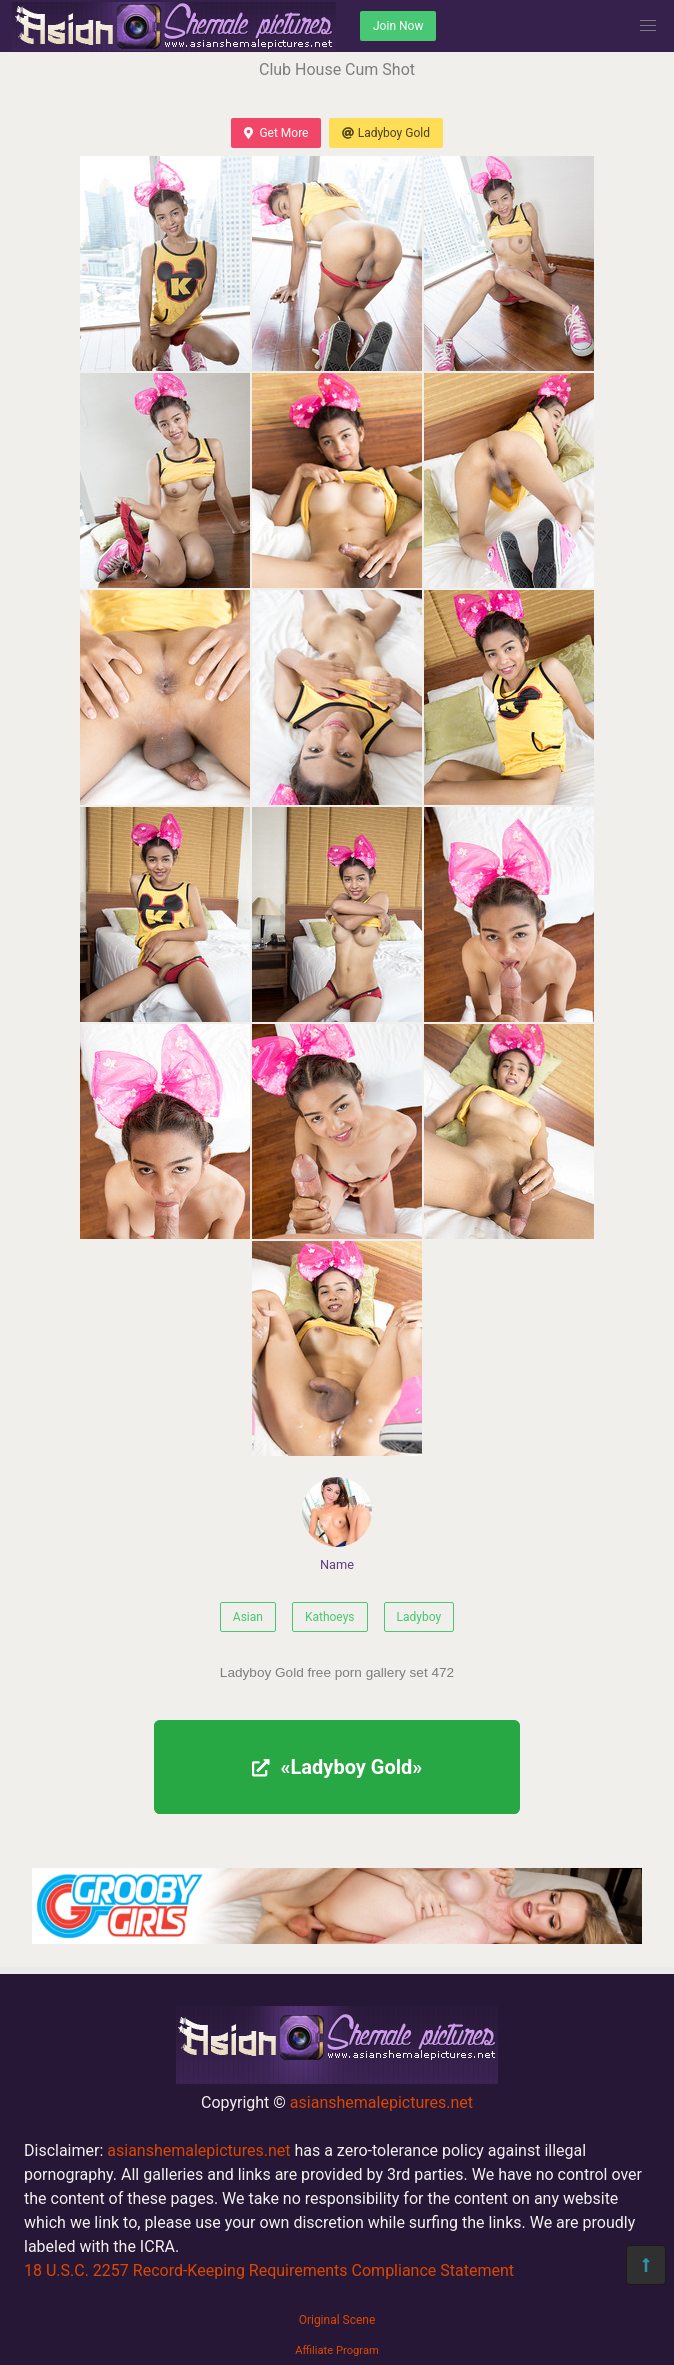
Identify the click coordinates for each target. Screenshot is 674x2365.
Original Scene (337, 2320)
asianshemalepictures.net (381, 2102)
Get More (276, 133)
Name (337, 1524)
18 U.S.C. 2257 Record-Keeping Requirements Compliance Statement (269, 2270)
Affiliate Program (337, 2350)
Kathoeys (330, 1617)
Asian (248, 1617)
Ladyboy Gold (385, 133)
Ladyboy (419, 1617)
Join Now (398, 26)
